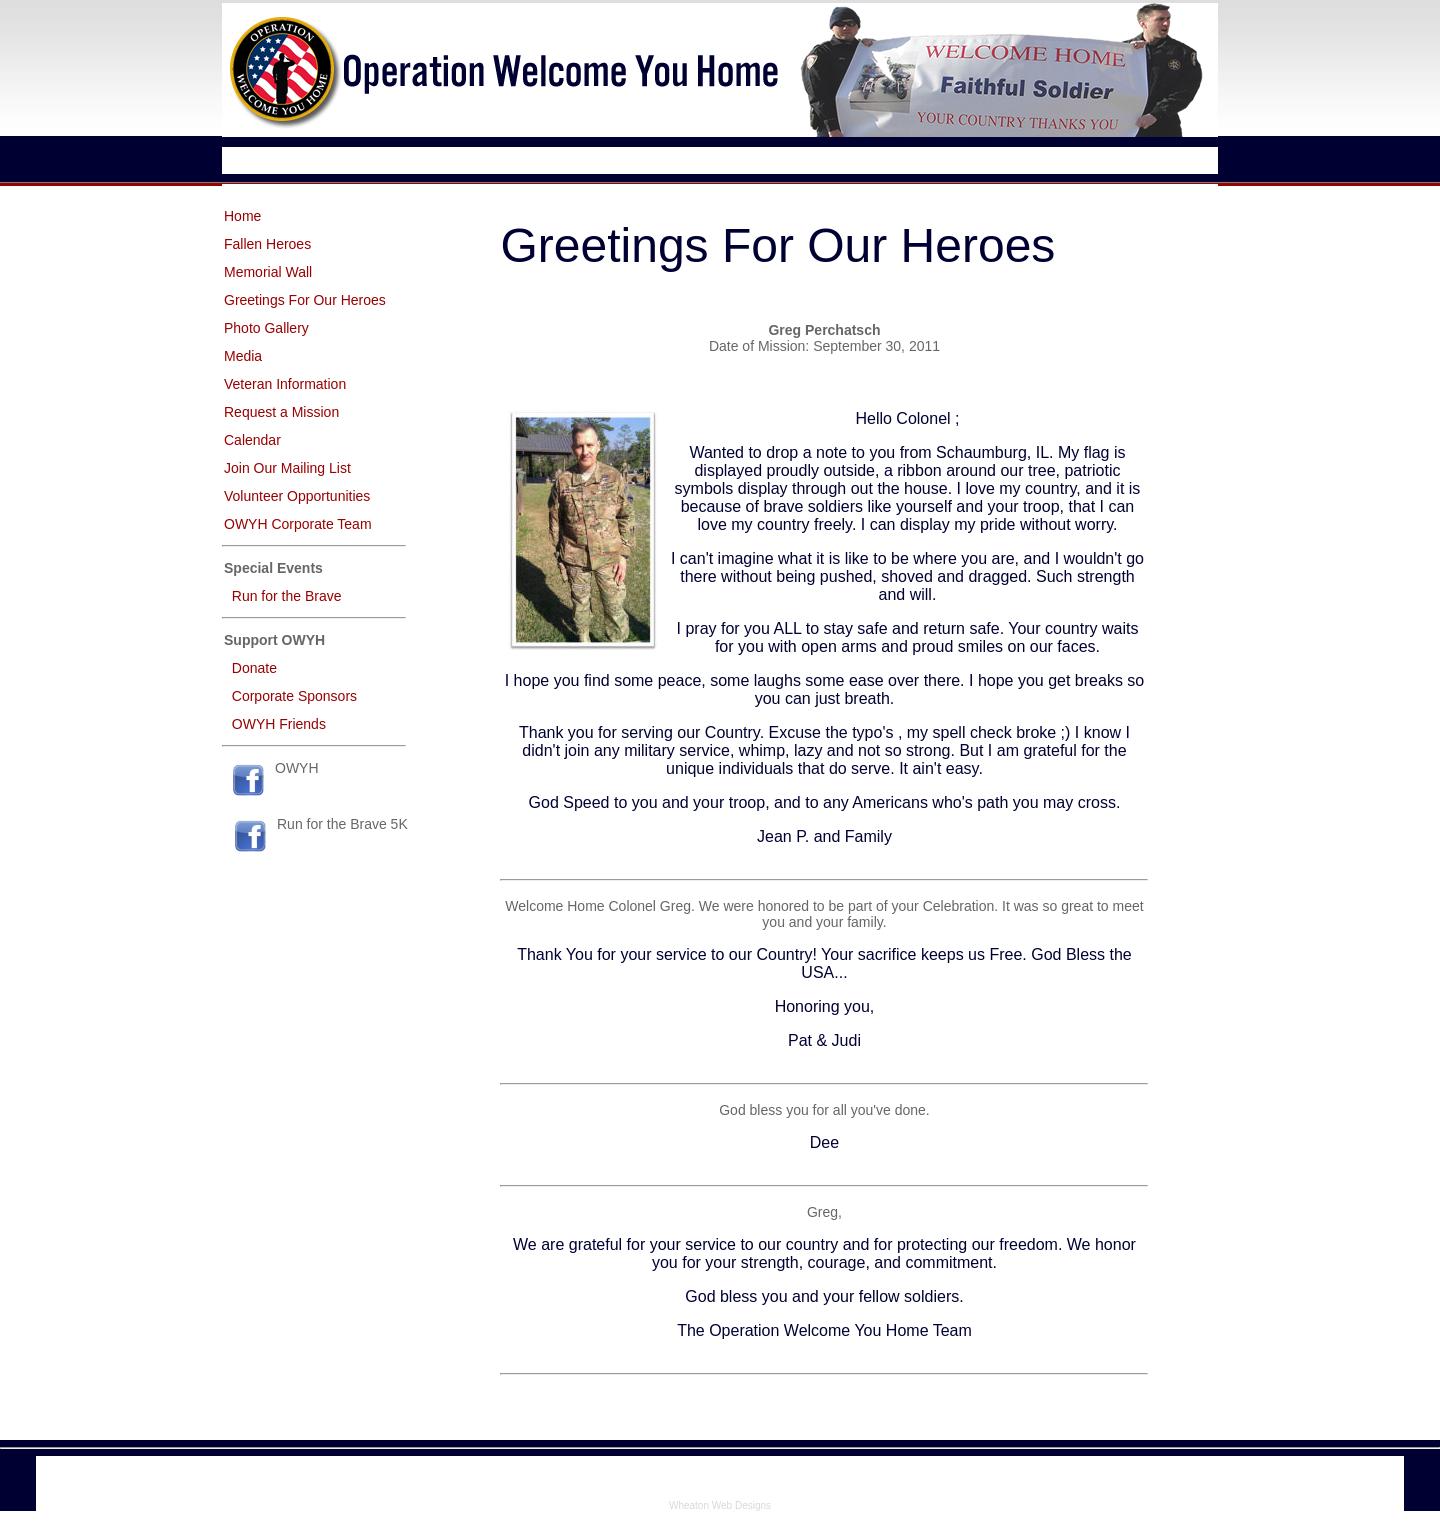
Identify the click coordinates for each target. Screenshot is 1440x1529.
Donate (254, 668)
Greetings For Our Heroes (305, 300)
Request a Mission (281, 412)
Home (242, 216)
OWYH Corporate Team (298, 524)
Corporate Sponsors (294, 696)
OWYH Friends (279, 724)
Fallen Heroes (267, 244)
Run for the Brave (287, 596)
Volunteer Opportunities (297, 496)
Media (243, 356)
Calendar (252, 440)
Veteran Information (285, 384)
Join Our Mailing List (287, 468)
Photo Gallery (266, 328)
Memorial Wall (268, 272)
